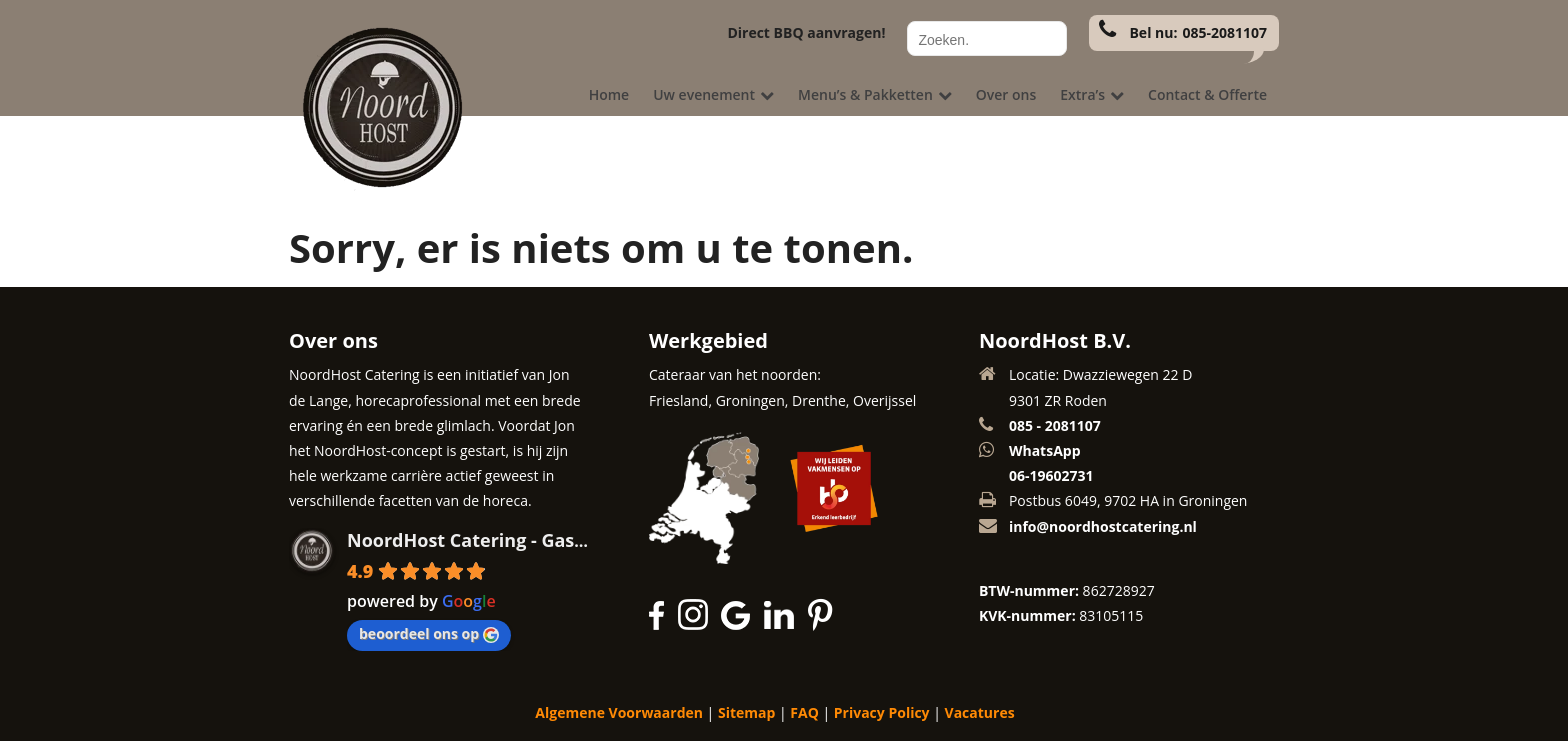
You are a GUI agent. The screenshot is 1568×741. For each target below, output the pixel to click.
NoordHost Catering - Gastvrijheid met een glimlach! (581, 540)
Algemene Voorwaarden (619, 712)
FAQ (804, 712)
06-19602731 (1051, 475)
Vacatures (980, 712)
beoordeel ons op (429, 633)
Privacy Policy (882, 712)
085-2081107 (1224, 32)
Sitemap (746, 712)
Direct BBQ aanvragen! (806, 32)
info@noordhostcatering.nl (1103, 526)
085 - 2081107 (1055, 425)
